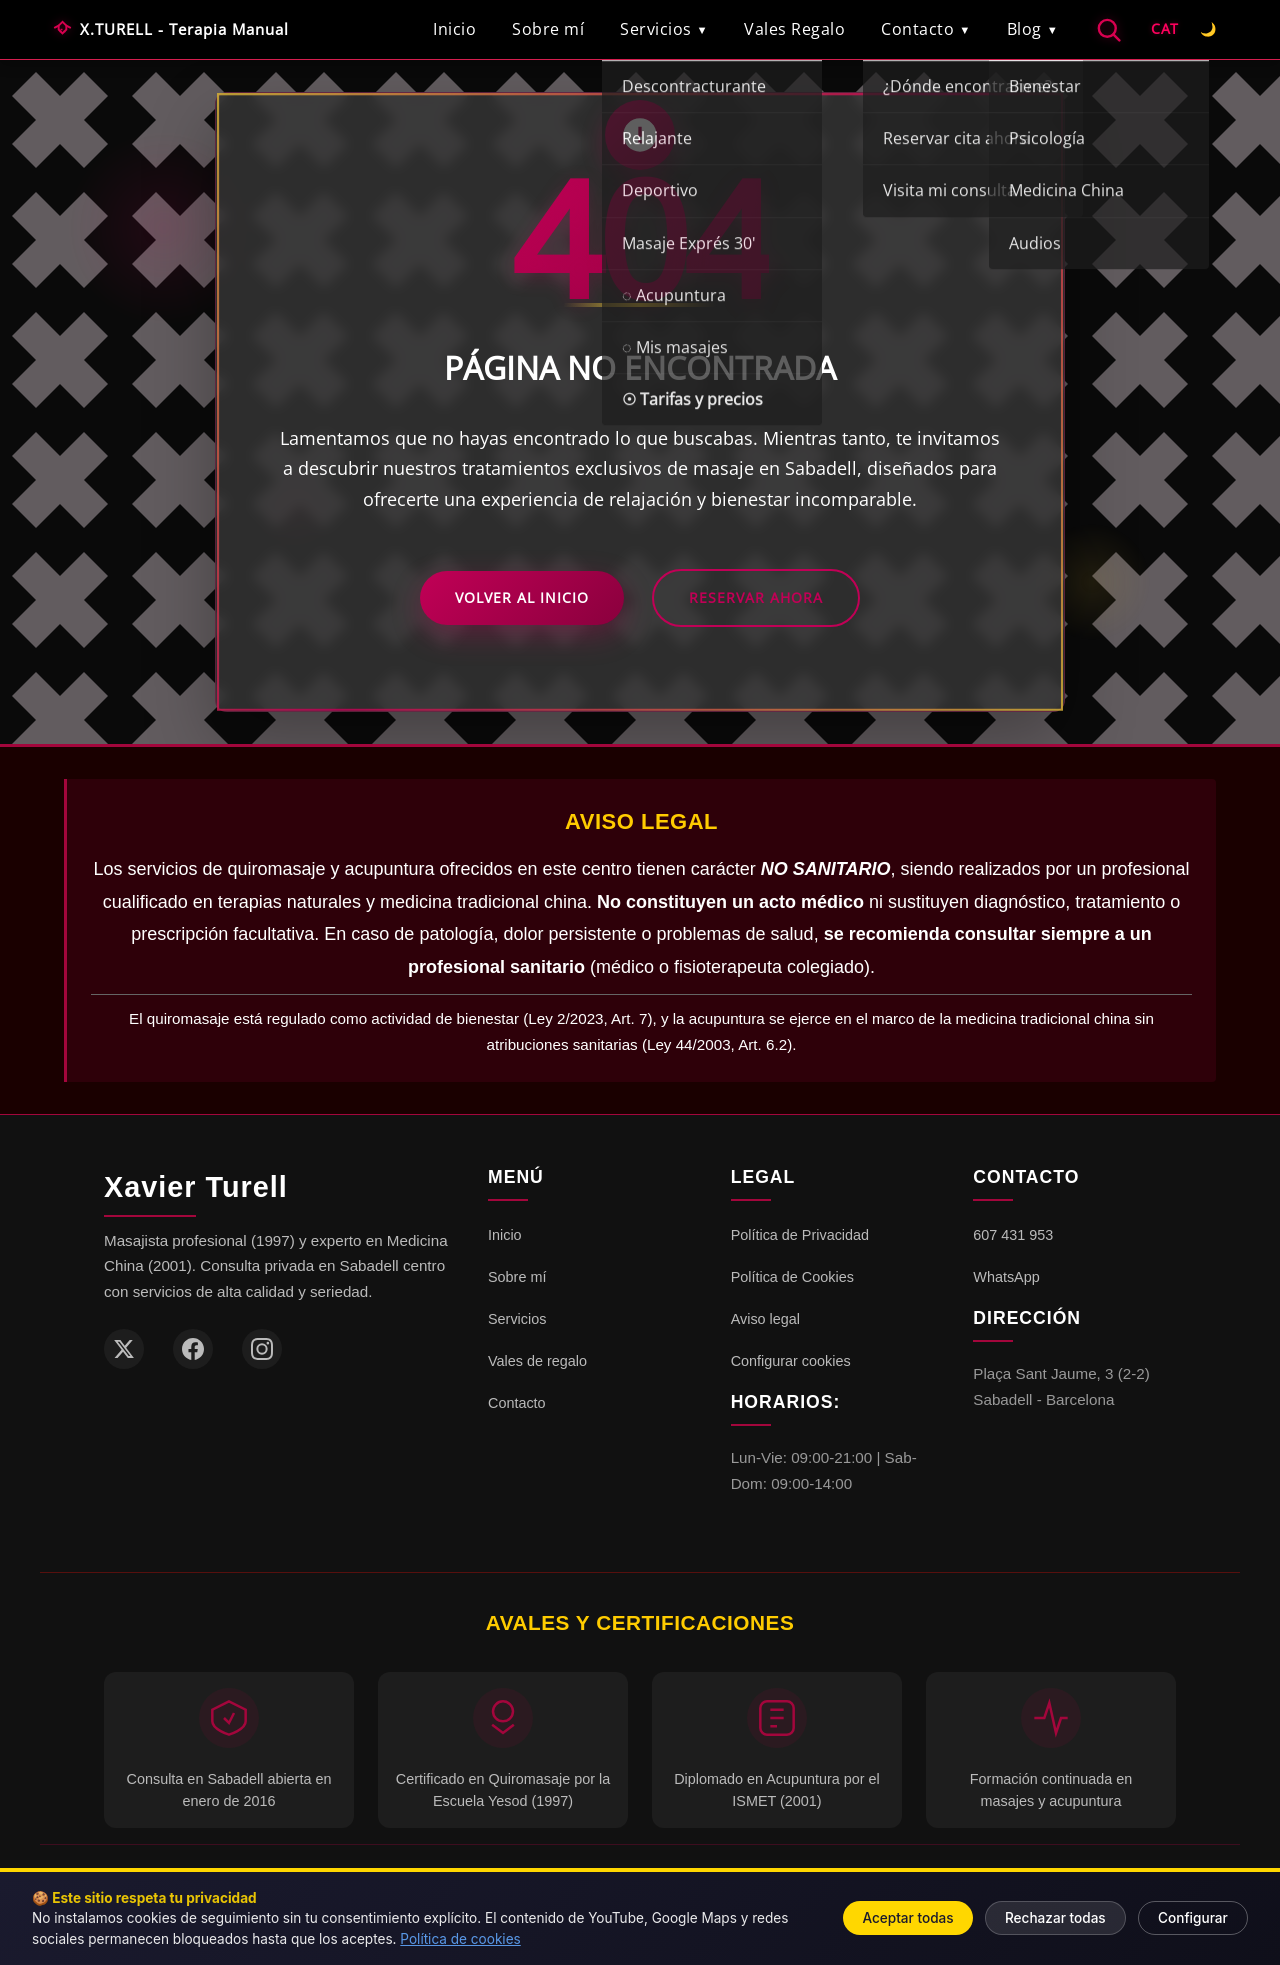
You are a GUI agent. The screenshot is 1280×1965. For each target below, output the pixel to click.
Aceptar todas (907, 1918)
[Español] (1165, 29)
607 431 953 (1013, 1235)
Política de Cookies (792, 1277)
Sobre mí (548, 29)
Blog (1033, 29)
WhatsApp (1006, 1277)
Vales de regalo (537, 1361)
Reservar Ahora (756, 597)
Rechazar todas (1055, 1918)
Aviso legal (765, 1319)
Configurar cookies (791, 1361)
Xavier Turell (196, 1187)
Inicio (454, 29)
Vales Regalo (794, 29)
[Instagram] (262, 1349)
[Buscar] (1108, 29)
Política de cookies (460, 1939)
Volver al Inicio (522, 597)
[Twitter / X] (124, 1349)
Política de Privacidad (800, 1235)
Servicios (664, 29)
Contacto (926, 29)
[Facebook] (193, 1349)
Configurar (1193, 1918)
